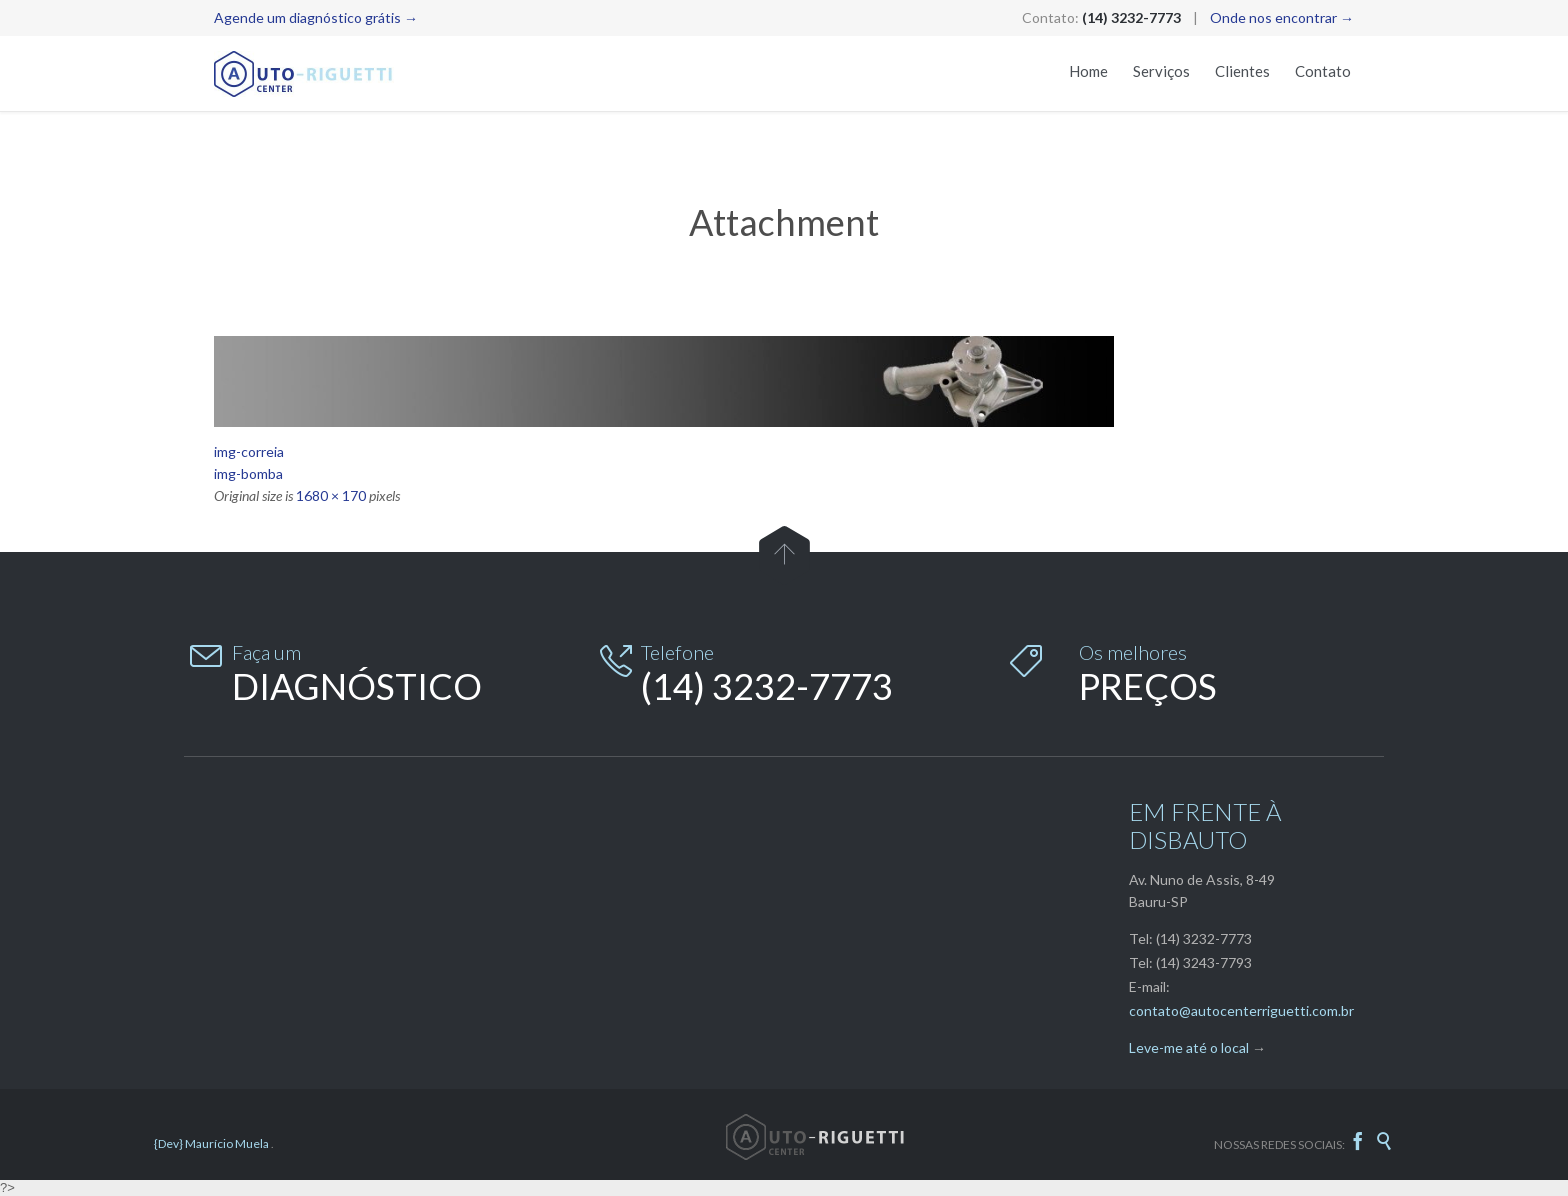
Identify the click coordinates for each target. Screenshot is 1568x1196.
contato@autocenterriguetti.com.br (1241, 1010)
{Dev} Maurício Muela (212, 1143)
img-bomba (248, 473)
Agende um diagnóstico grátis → (316, 17)
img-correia (249, 451)
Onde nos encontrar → (1282, 17)
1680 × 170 (331, 495)
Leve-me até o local (1189, 1047)
